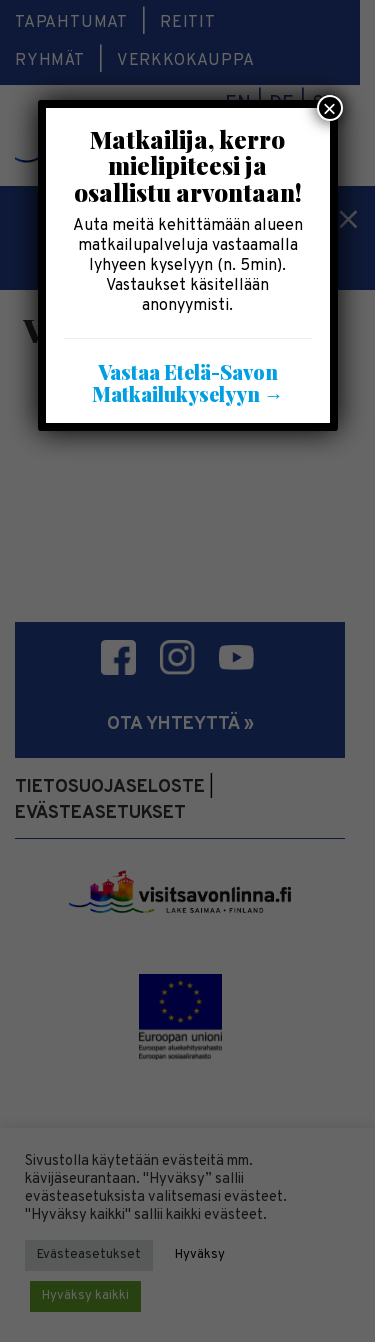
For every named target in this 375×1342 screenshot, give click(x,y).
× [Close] (329, 108)
